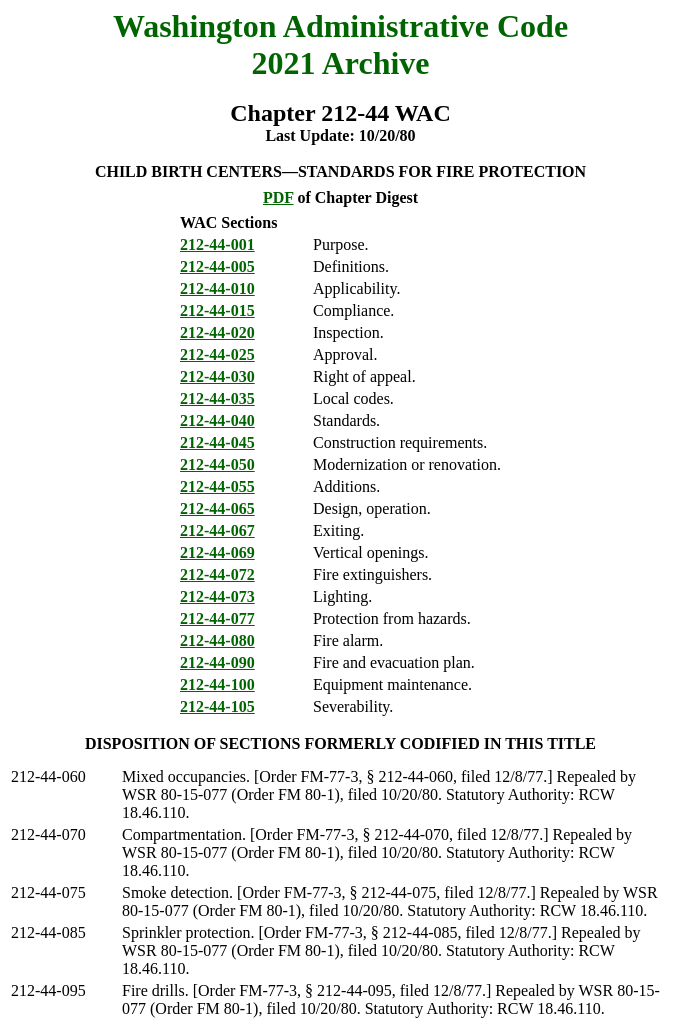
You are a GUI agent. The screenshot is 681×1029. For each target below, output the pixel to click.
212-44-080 (217, 640)
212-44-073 (217, 596)
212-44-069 (217, 552)
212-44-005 (217, 266)
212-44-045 (217, 442)
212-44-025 (217, 354)
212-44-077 (217, 618)
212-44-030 (217, 376)
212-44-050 (217, 464)
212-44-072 (217, 574)
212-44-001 (217, 244)
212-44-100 (217, 684)
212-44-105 (217, 706)
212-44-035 (217, 398)
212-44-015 (217, 310)
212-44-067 (217, 530)
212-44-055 (217, 486)
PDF (278, 197)
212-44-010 (217, 288)
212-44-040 (217, 420)
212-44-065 (217, 508)
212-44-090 (217, 662)
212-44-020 (217, 332)
